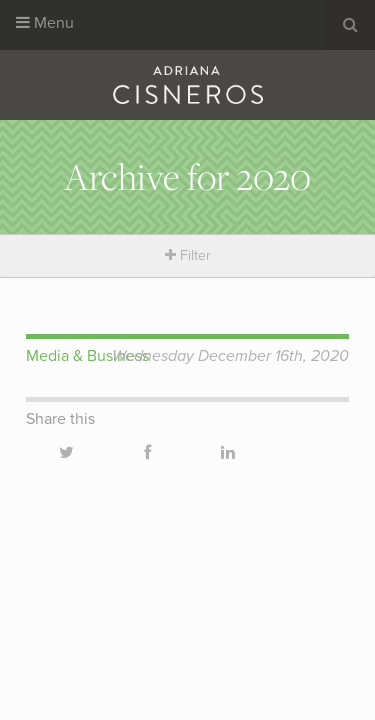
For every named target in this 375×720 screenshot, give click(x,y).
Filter (188, 255)
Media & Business (87, 356)
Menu (45, 23)
